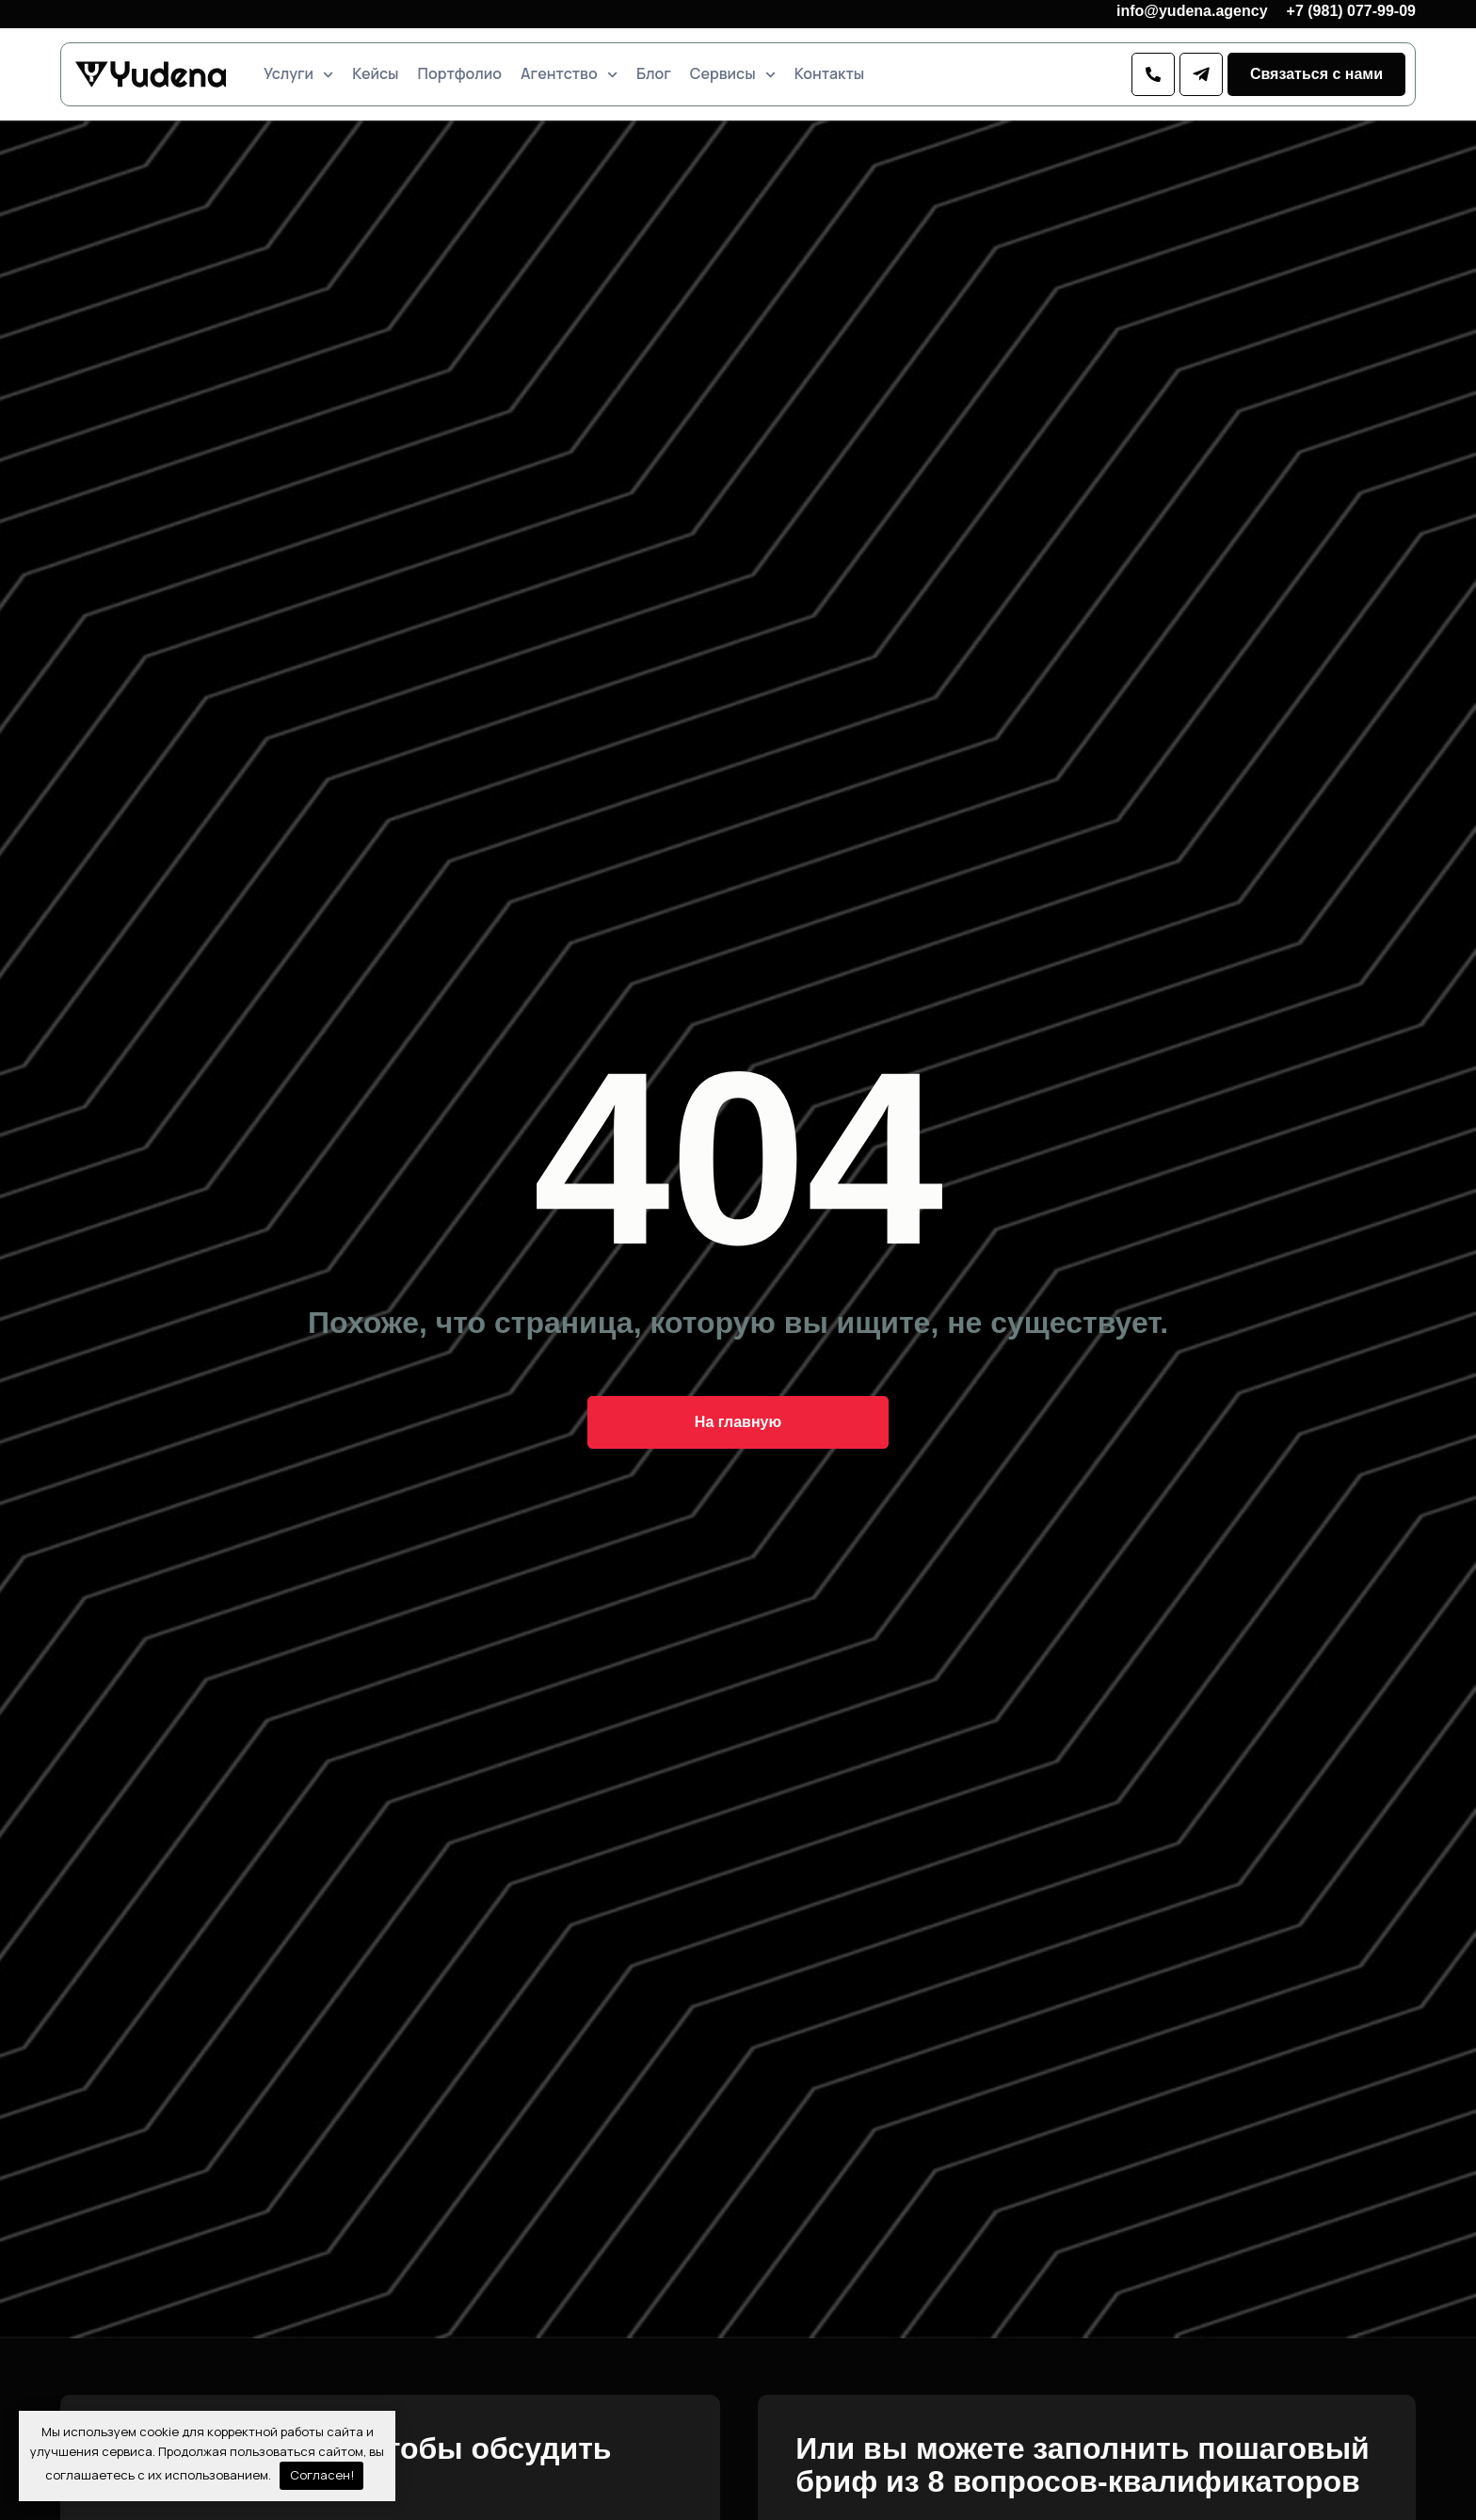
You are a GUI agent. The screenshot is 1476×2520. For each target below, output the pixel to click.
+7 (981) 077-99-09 (1351, 11)
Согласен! (322, 2474)
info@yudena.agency (1192, 11)
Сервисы (733, 74)
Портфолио (460, 74)
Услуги (298, 74)
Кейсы (375, 74)
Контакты (829, 74)
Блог (653, 74)
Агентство (569, 74)
